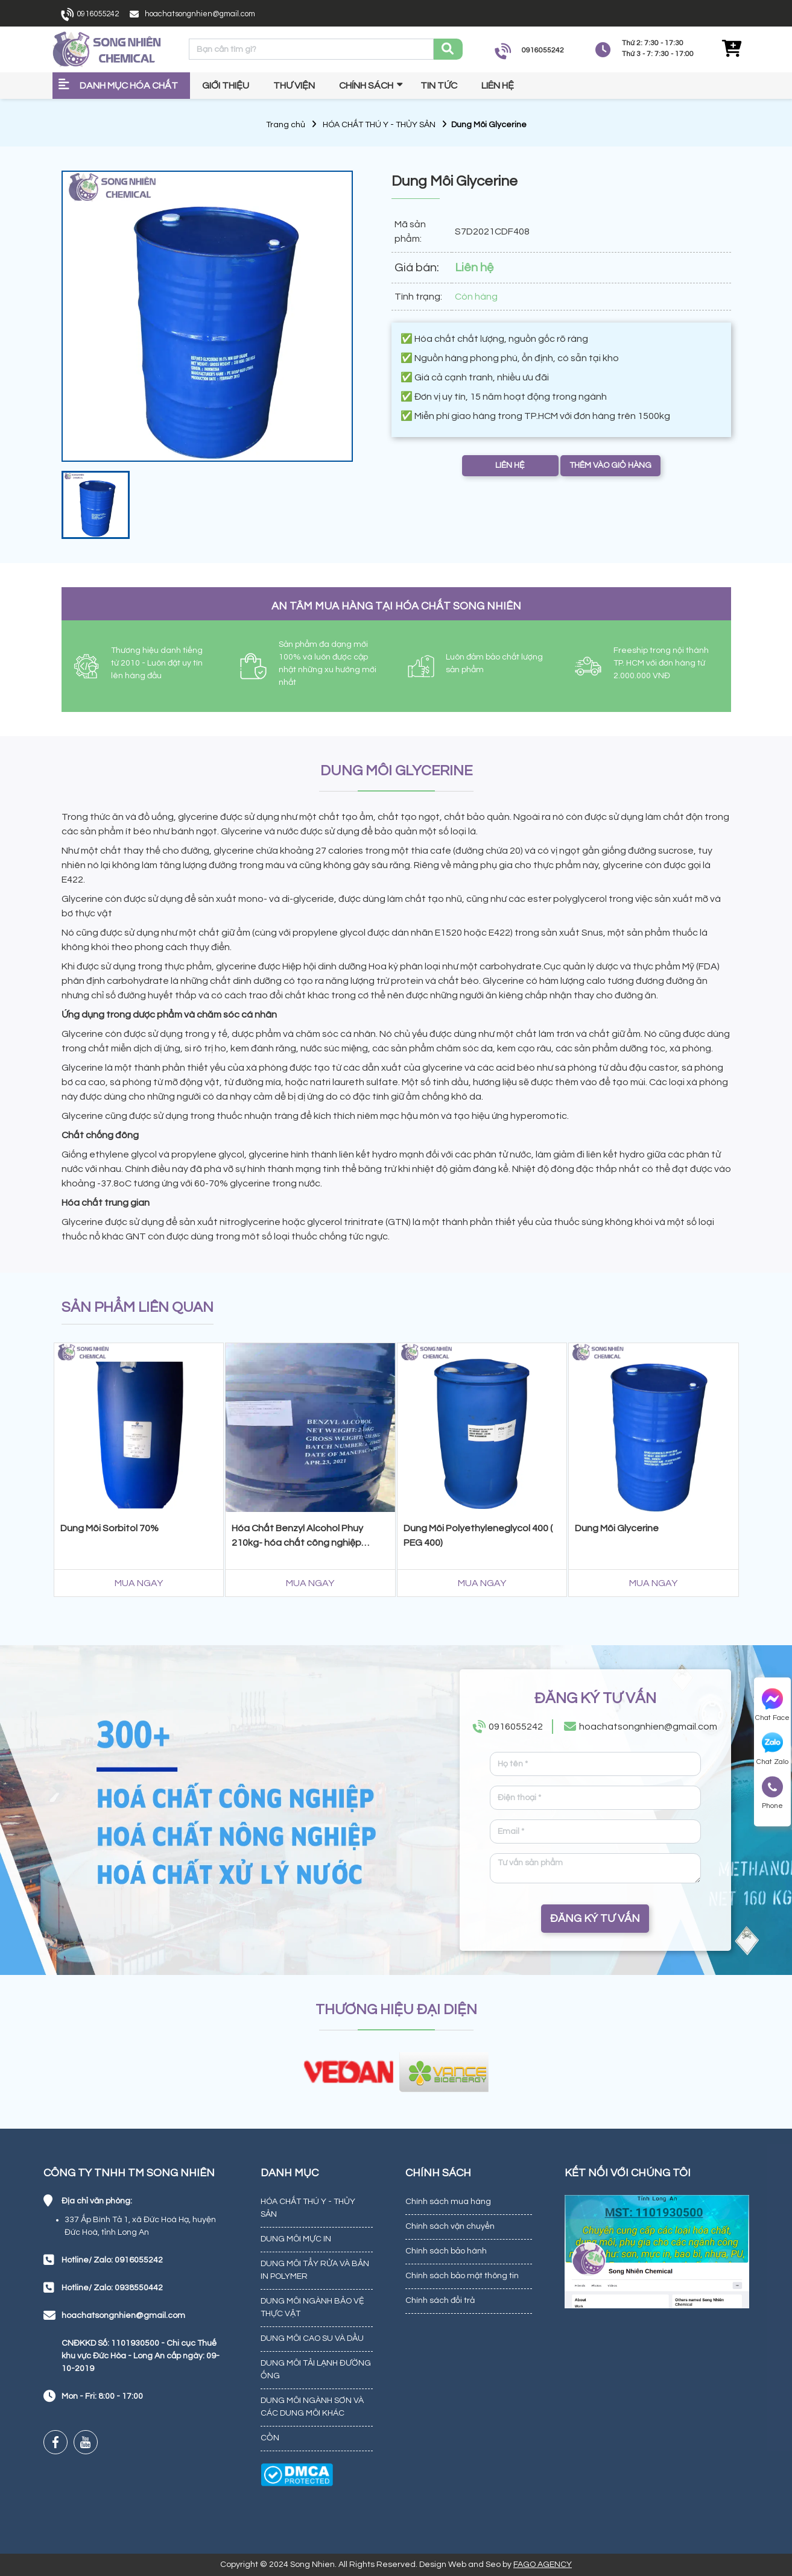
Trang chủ (285, 125)
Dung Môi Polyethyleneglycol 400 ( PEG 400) (478, 1535)
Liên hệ (497, 85)
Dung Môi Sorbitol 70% (109, 1528)
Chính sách (366, 85)
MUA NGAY (139, 1583)
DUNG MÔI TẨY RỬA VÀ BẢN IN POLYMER (315, 2270)
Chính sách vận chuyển (450, 2226)
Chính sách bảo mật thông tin (462, 2276)
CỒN (270, 2438)
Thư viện (294, 85)
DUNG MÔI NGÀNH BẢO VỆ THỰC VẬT (312, 2307)
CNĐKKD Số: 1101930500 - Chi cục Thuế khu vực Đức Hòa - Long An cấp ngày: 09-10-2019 (141, 2356)
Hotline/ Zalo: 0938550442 (112, 2288)
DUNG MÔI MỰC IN (296, 2239)
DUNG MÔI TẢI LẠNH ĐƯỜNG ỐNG (316, 2369)
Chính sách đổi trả (440, 2300)
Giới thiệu (225, 85)
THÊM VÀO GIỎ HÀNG (610, 465)
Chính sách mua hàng (448, 2201)
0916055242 (98, 14)
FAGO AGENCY (542, 2564)
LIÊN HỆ (510, 465)
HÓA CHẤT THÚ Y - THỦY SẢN (379, 125)
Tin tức (438, 85)
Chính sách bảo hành (446, 2251)
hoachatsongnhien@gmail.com (200, 14)
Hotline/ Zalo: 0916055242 (112, 2260)
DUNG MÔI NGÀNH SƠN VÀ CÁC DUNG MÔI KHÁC (312, 2406)
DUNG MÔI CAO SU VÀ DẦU (312, 2338)
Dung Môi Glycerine (617, 1528)
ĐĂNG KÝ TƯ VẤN (595, 1918)
